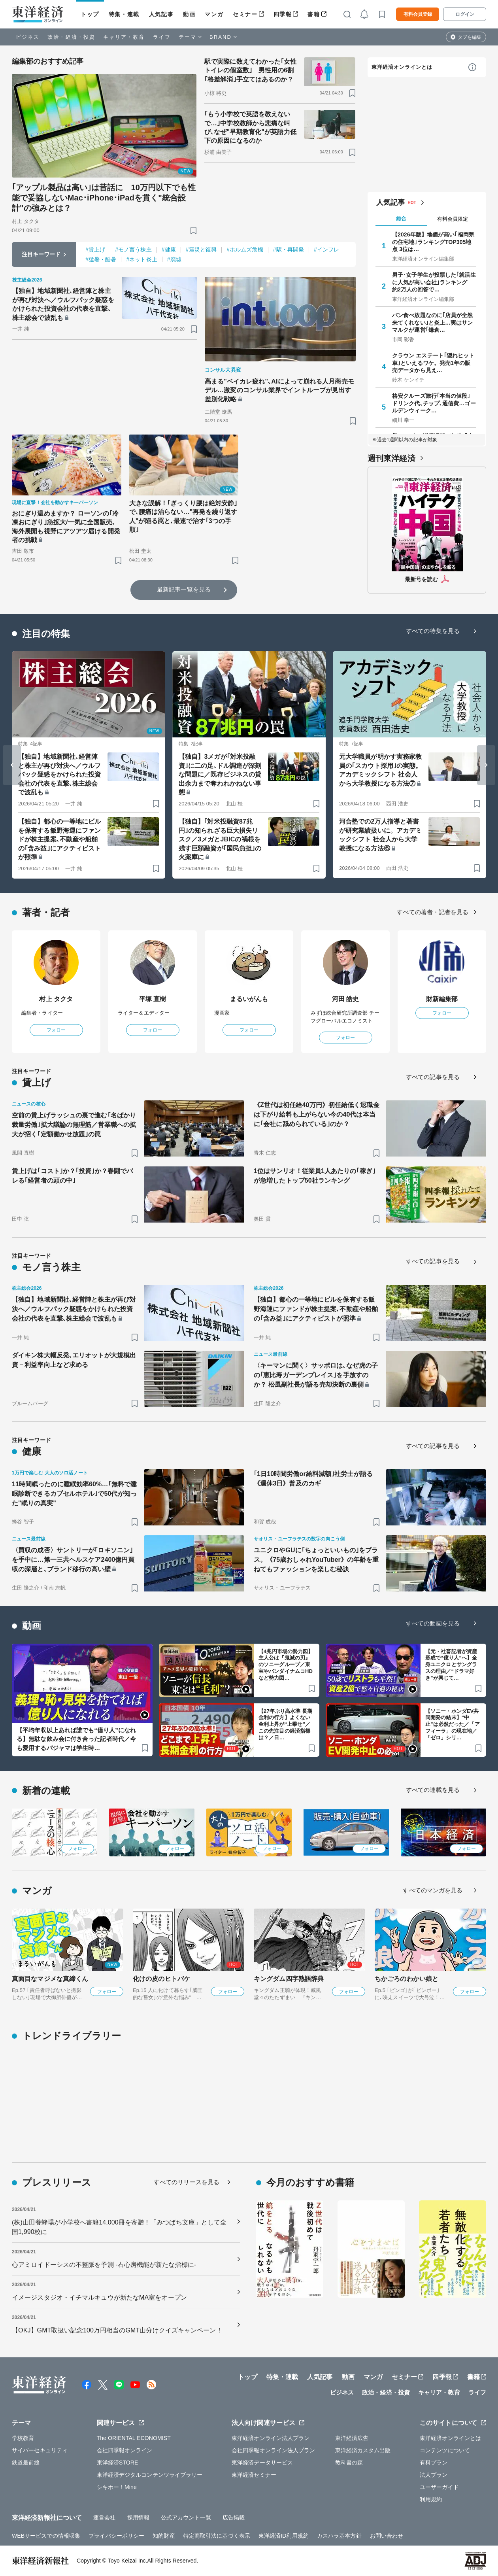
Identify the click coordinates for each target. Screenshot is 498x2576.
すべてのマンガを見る (432, 1890)
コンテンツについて (445, 2450)
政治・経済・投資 (71, 37)
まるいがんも (249, 999)
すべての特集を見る (433, 630)
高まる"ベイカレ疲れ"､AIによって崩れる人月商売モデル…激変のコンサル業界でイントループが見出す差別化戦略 (279, 390)
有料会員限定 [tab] (452, 219)
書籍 (313, 14)
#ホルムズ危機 (244, 249)
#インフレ (326, 249)
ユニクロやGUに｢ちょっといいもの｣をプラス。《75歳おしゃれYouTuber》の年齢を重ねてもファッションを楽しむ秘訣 (316, 1559)
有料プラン (434, 2462)
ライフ (162, 37)
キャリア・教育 (124, 37)
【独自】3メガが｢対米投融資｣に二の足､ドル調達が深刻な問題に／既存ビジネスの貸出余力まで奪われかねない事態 (220, 774)
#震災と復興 (201, 249)
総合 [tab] (401, 218)
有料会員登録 (418, 14)
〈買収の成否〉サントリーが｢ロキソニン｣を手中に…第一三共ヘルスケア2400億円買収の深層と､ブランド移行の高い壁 (73, 1559)
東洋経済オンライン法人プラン (270, 2438)
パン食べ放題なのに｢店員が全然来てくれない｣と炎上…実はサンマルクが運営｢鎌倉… (432, 322)
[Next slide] (486, 765)
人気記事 (161, 14)
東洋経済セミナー (254, 2475)
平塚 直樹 (152, 999)
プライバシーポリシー (116, 2536)
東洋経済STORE (117, 2462)
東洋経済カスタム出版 (363, 2450)
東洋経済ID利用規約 (283, 2536)
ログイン (464, 14)
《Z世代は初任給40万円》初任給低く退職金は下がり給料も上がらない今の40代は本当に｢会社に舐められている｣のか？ (316, 1114)
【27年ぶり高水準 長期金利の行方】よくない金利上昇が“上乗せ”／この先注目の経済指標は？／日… (285, 1724)
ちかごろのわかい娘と (406, 1978)
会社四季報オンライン (125, 2450)
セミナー (245, 14)
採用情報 (138, 2517)
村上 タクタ (56, 999)
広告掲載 (234, 2517)
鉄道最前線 (26, 2462)
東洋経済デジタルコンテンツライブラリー (150, 2475)
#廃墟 (174, 259)
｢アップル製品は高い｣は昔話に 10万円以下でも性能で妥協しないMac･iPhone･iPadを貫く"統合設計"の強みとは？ (104, 197)
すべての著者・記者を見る (432, 912)
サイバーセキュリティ (40, 2450)
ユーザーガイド (439, 2487)
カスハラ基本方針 (339, 2536)
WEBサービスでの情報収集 (46, 2536)
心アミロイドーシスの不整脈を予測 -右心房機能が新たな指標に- (104, 2264)
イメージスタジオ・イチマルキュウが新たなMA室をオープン (99, 2297)
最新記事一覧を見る (184, 589)
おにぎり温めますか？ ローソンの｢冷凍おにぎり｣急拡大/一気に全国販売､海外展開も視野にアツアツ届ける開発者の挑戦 (66, 526)
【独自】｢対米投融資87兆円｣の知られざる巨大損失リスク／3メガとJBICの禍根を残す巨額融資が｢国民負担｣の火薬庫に (220, 839)
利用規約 (431, 2499)
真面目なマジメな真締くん (50, 1978)
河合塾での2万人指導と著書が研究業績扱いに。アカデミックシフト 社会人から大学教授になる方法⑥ (380, 834)
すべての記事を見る (433, 1076)
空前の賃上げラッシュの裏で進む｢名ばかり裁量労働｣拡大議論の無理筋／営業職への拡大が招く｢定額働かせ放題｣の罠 (74, 1125)
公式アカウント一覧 (186, 2517)
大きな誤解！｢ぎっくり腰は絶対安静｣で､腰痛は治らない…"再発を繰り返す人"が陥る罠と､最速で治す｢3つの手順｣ (183, 516)
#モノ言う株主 (133, 249)
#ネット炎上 (141, 259)
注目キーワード (41, 254)
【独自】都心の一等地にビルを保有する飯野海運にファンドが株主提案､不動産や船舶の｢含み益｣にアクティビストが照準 (59, 839)
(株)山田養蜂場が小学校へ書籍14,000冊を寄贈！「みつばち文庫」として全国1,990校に (119, 2227)
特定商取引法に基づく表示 (216, 2536)
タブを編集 (469, 37)
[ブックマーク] (193, 230)
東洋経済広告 (352, 2438)
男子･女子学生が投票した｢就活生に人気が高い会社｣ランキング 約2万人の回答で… (434, 282)
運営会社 (104, 2517)
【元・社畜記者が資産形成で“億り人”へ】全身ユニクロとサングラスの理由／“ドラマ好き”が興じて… (451, 1664)
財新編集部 (442, 999)
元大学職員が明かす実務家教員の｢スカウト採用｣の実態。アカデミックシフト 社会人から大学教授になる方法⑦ (380, 769)
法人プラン (434, 2475)
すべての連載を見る (433, 1789)
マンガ (214, 14)
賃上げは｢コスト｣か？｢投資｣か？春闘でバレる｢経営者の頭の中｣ (72, 1176)
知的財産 (164, 2536)
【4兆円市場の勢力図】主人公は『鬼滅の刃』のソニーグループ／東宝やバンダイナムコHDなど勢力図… (285, 1664)
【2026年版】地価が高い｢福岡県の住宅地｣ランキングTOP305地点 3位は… (433, 241)
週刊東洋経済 (391, 458)
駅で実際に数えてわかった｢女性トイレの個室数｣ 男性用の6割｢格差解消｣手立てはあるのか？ (250, 70)
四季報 (283, 14)
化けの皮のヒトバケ (161, 1978)
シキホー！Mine (117, 2487)
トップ (90, 14)
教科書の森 (349, 2462)
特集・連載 (124, 14)
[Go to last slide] (12, 765)
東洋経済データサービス (262, 2462)
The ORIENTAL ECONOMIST (134, 2438)
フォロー (56, 1030)
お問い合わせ (387, 2536)
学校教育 (23, 2438)
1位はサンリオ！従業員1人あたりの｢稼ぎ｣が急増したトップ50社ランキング (314, 1176)
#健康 (169, 249)
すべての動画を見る (433, 1623)
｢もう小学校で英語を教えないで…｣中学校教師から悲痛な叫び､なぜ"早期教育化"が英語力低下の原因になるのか (250, 127)
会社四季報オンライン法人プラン (273, 2450)
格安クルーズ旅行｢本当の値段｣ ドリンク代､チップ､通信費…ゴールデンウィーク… (434, 403)
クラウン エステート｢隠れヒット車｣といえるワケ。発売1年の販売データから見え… (433, 362)
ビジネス (28, 37)
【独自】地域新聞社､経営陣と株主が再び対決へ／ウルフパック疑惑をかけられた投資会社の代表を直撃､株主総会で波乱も (63, 304)
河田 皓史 (345, 999)
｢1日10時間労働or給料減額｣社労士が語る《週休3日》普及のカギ (313, 1478)
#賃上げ (95, 249)
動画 (189, 14)
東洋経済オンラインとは (402, 67)
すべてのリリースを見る (186, 2182)
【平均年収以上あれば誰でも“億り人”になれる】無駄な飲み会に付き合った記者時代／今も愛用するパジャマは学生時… (76, 1739)
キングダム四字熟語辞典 (289, 1978)
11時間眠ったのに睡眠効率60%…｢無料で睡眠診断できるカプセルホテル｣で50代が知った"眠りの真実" (74, 1493)
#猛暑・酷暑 (100, 259)
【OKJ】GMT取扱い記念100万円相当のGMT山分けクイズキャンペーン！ (117, 2330)
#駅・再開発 (288, 249)
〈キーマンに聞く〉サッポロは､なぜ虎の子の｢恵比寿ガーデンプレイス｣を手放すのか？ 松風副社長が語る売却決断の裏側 (316, 1375)
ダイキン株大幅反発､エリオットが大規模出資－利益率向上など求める (74, 1360)
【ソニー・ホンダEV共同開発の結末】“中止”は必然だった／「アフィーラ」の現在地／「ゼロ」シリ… (452, 1724)
